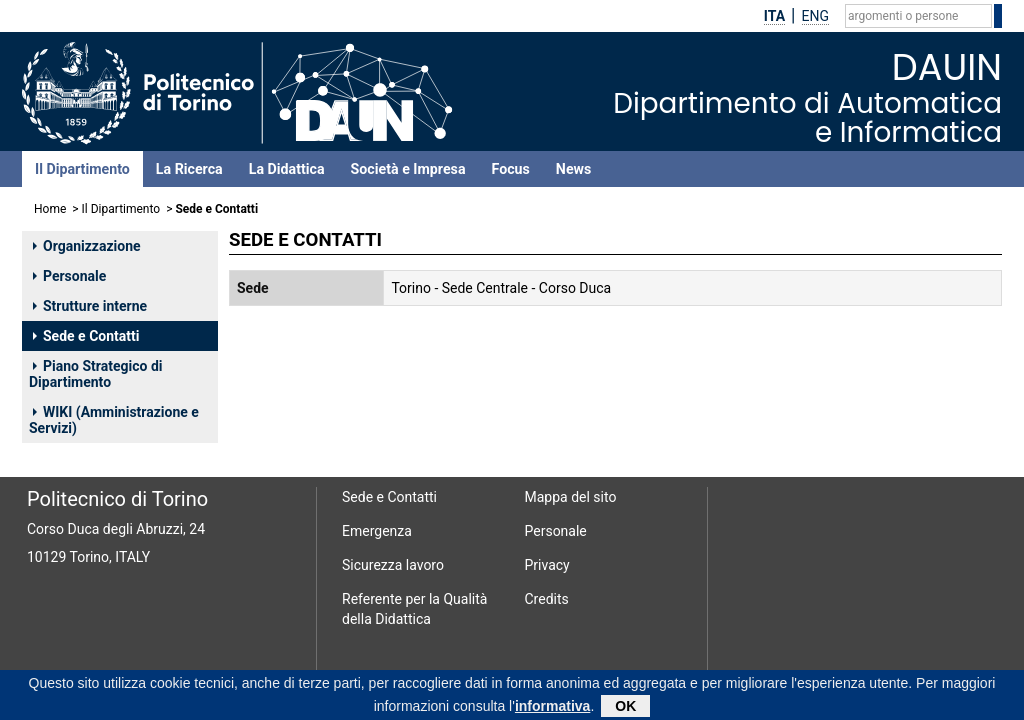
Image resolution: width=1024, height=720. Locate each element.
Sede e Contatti (86, 336)
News (573, 169)
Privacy (547, 565)
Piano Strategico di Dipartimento (95, 374)
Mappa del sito (571, 497)
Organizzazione (87, 246)
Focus (511, 169)
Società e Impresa (408, 169)
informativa (552, 709)
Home (50, 209)
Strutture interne (90, 306)
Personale (69, 276)
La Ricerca (189, 169)
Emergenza (377, 531)
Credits (547, 599)
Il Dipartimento (82, 169)
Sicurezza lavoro (393, 565)
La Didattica (287, 169)
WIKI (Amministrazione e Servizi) (114, 420)
